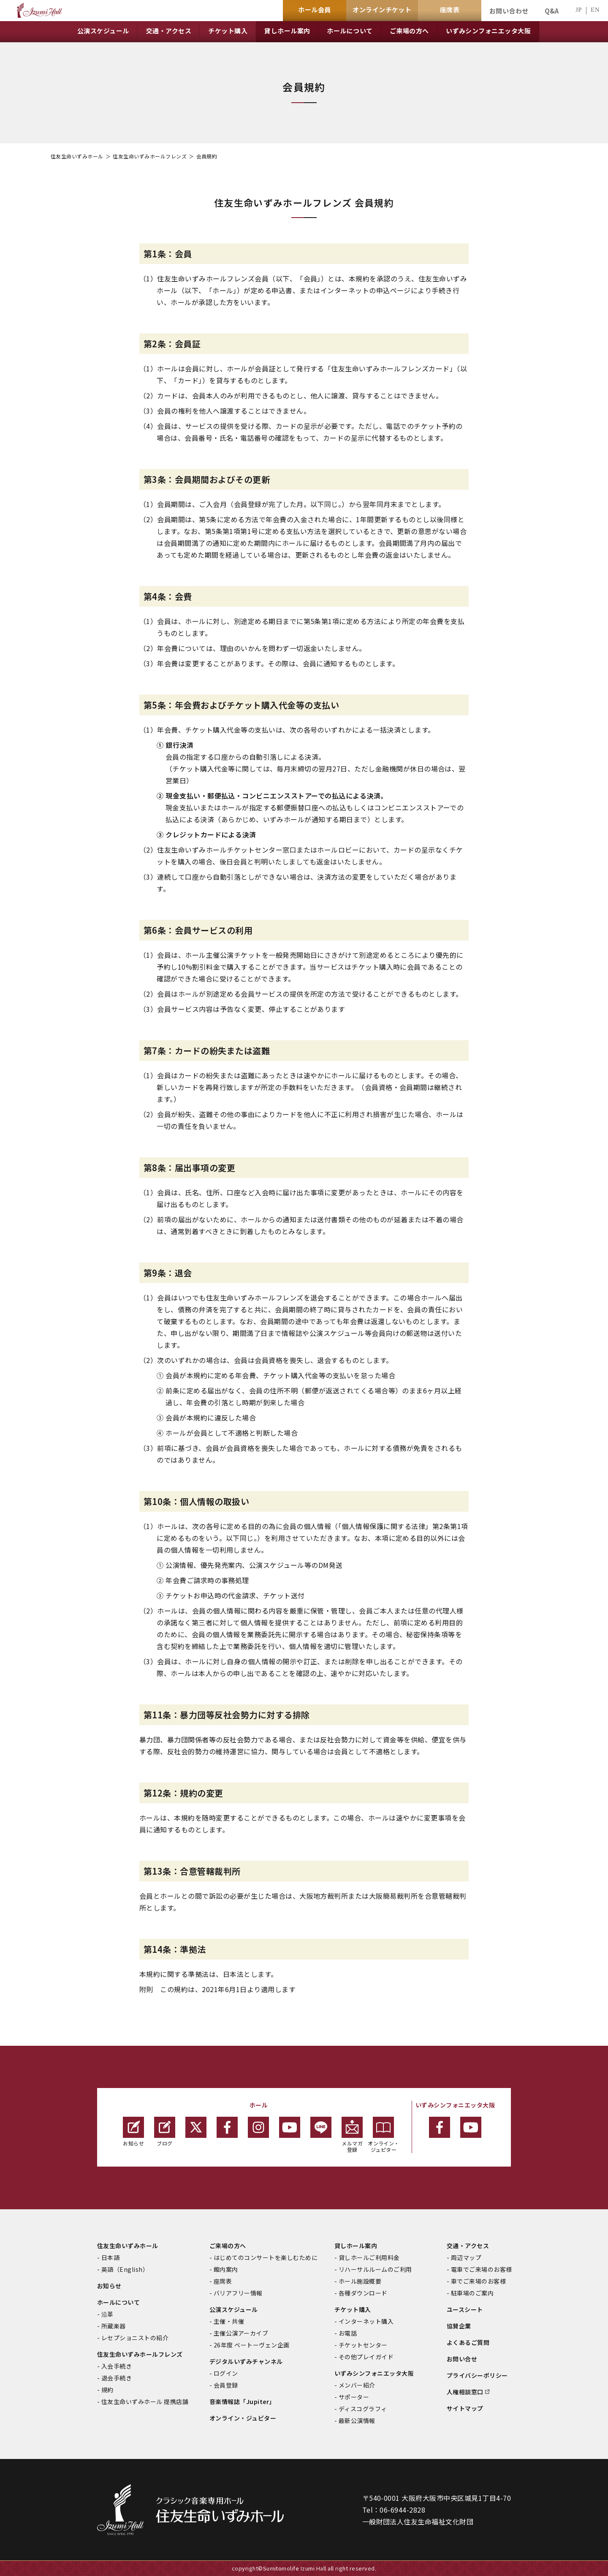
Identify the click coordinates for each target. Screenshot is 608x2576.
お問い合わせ (509, 10)
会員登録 (226, 2385)
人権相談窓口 (465, 2392)
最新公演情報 (357, 2420)
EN (595, 10)
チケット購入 (352, 2309)
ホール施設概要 (360, 2281)
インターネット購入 (366, 2321)
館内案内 (226, 2269)
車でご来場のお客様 (478, 2281)
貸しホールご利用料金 (369, 2257)
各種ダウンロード (363, 2293)
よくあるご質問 (468, 2342)
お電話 (348, 2333)
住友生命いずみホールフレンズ (150, 156)
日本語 (110, 2257)
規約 (107, 2389)
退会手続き (116, 2378)
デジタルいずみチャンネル (246, 2361)
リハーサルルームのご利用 (375, 2269)
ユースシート (465, 2309)
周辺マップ (466, 2257)
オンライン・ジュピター (383, 2135)
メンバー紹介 (357, 2385)
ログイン (226, 2373)
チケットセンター (363, 2345)
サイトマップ (465, 2408)
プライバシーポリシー (477, 2375)
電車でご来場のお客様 (481, 2269)
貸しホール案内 (355, 2245)
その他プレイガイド (366, 2356)
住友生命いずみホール (77, 156)
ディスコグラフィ (363, 2408)
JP (578, 10)
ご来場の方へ (227, 2245)
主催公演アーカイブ (241, 2333)
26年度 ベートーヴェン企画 (252, 2345)
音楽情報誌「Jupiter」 (242, 2401)
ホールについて (118, 2302)
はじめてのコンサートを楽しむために (266, 2257)
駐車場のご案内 (472, 2293)
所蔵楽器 (113, 2326)
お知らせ (133, 2132)
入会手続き (116, 2366)
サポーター (354, 2397)
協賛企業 (459, 2326)
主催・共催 (229, 2321)
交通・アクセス (468, 2245)
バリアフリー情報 (238, 2293)
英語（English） (125, 2269)
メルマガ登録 (352, 2135)
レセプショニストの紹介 (134, 2337)
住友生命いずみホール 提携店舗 (144, 2401)
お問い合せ (462, 2359)
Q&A (552, 10)
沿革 (107, 2314)
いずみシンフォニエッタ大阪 (374, 2373)
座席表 (223, 2281)
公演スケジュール (233, 2309)
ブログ (164, 2132)
